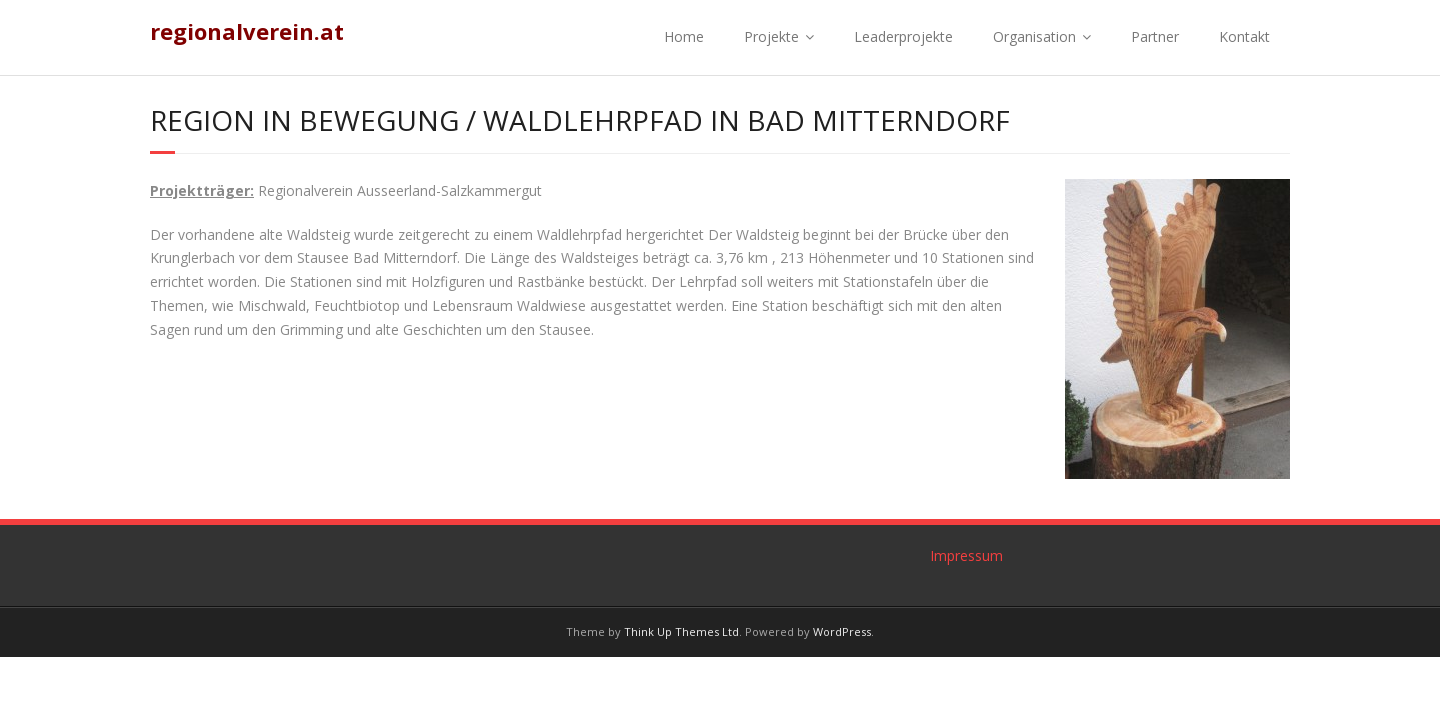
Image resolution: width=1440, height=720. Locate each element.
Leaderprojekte (903, 36)
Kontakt (1244, 36)
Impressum (966, 555)
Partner (1155, 36)
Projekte (771, 36)
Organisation (1034, 36)
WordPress (842, 631)
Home (684, 36)
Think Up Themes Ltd (681, 631)
